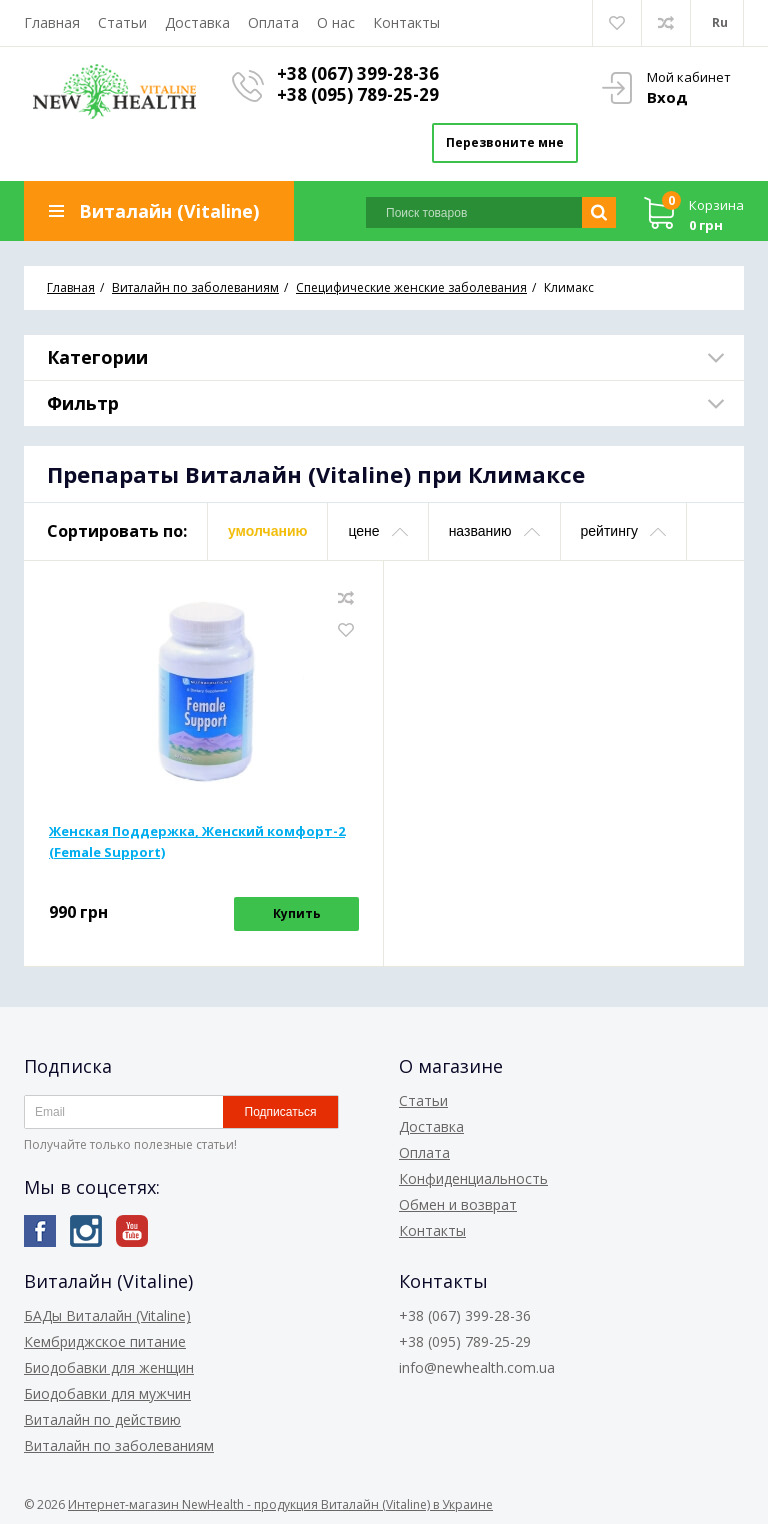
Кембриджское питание (105, 1341)
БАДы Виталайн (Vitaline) (107, 1315)
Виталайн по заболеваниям (119, 1445)
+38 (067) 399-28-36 (358, 73)
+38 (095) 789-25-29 (358, 94)
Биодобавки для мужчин (107, 1393)
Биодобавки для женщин (109, 1367)
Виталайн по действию (102, 1419)
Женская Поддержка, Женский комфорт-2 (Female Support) (197, 841)
